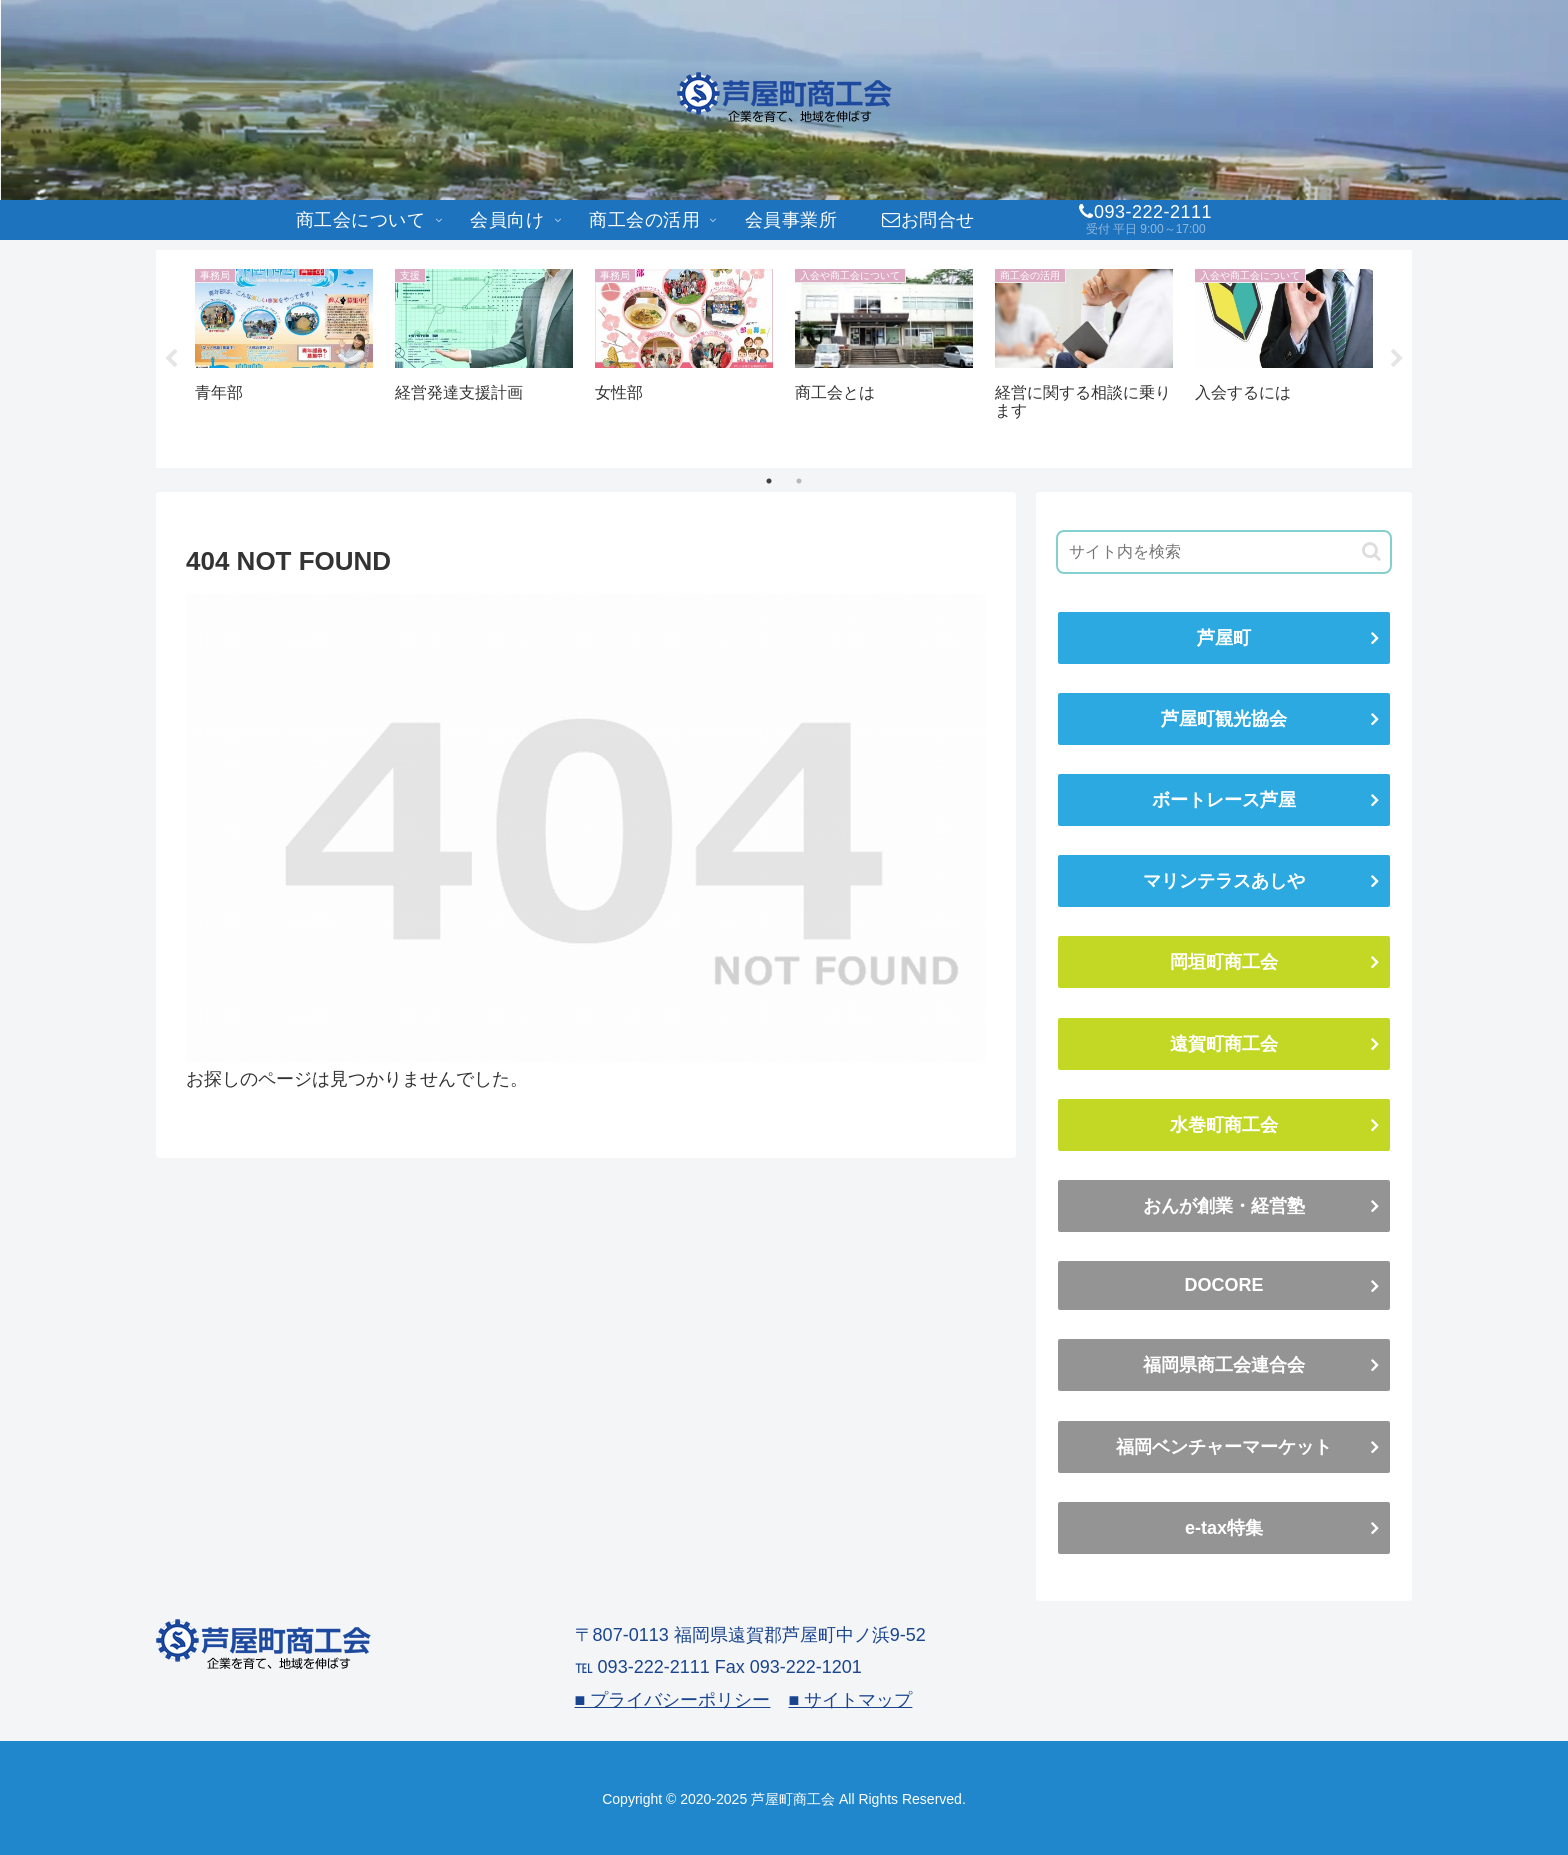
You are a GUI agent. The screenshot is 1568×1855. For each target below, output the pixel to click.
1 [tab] (769, 481)
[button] (1371, 551)
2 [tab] (799, 481)
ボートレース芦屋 (1224, 800)
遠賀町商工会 (1224, 1044)
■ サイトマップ (850, 1700)
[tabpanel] (284, 355)
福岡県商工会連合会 (1224, 1365)
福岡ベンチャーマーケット (1224, 1447)
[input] (1224, 552)
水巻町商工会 (1224, 1125)
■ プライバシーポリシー (673, 1700)
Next (1397, 359)
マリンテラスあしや (1224, 881)
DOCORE (1223, 1285)
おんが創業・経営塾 (1224, 1206)
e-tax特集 (1224, 1528)
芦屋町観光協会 (1224, 719)
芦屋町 (1224, 638)
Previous (171, 359)
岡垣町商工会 (1224, 962)
